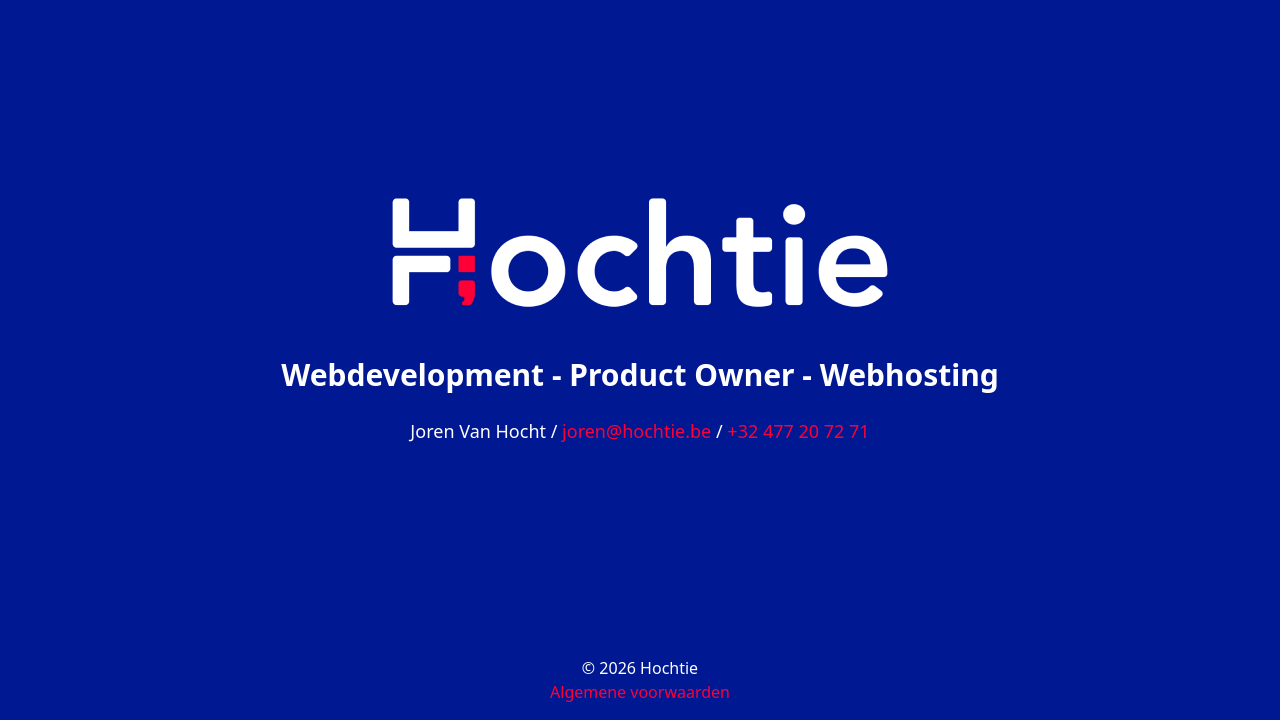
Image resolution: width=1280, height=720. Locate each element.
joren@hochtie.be (636, 431)
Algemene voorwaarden (640, 692)
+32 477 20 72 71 (798, 431)
